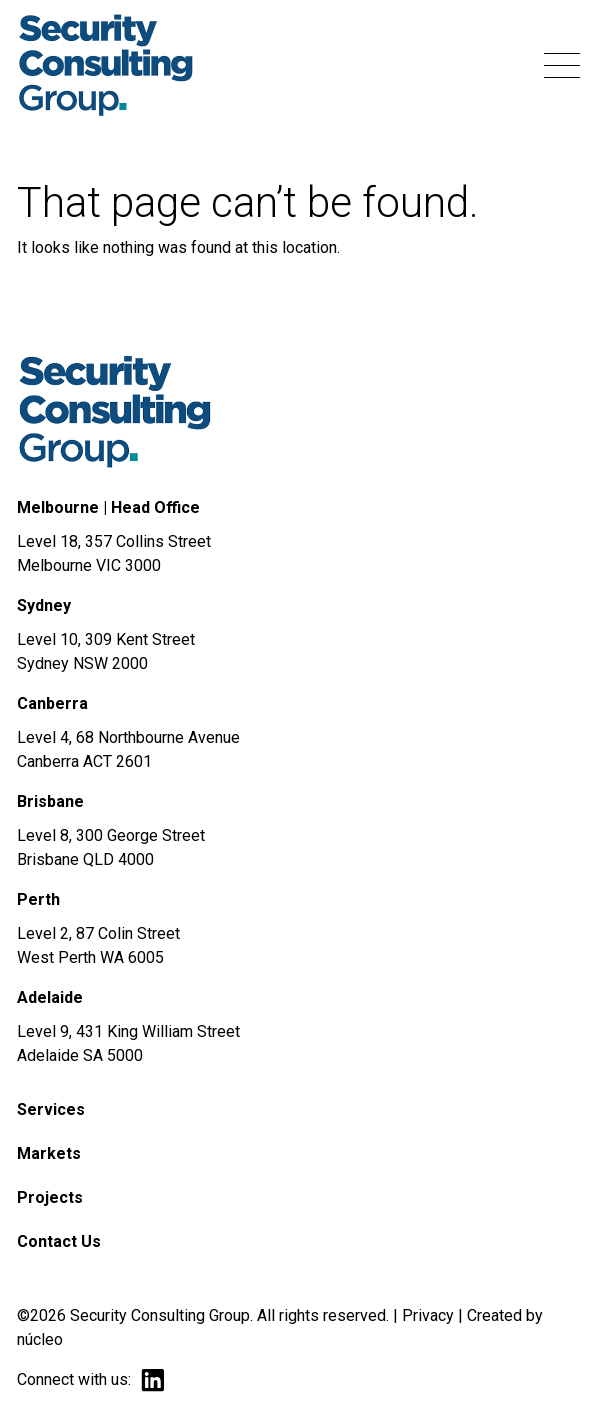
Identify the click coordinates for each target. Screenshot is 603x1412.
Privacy (428, 1315)
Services (51, 1109)
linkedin (152, 1380)
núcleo (40, 1339)
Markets (49, 1153)
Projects (50, 1197)
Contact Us (59, 1241)
